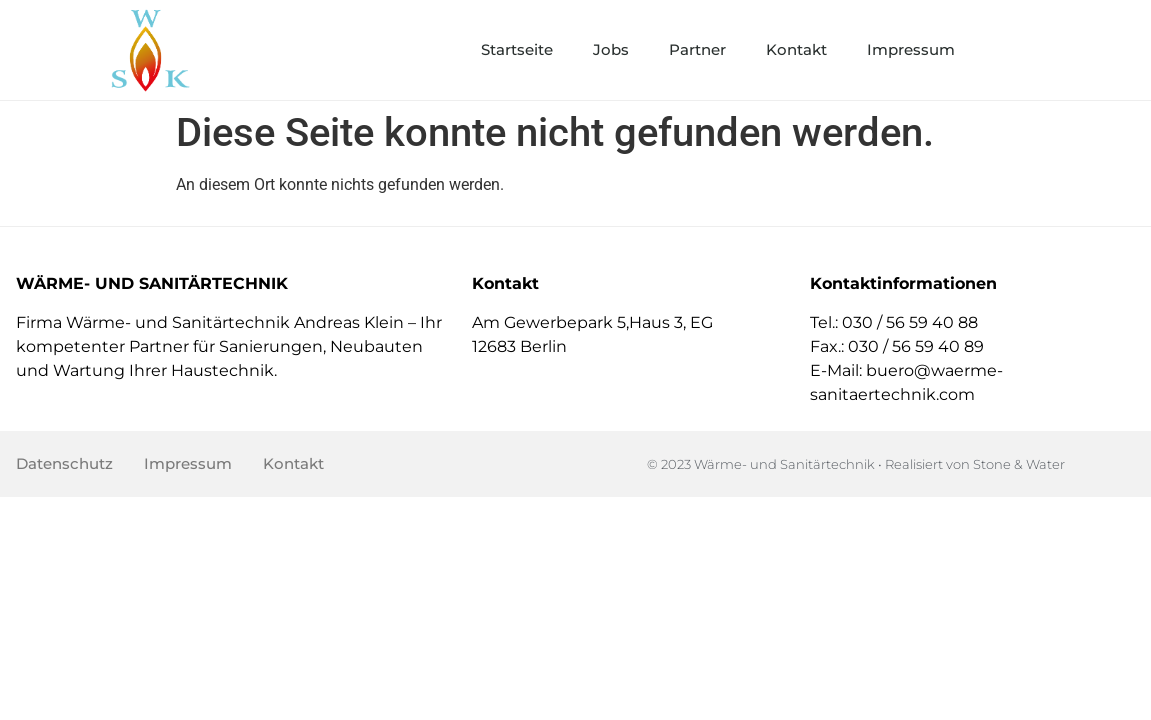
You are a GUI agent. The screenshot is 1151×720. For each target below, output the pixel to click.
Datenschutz (64, 463)
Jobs (611, 49)
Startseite (517, 49)
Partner (697, 49)
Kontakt (796, 49)
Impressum (911, 49)
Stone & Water (1019, 464)
